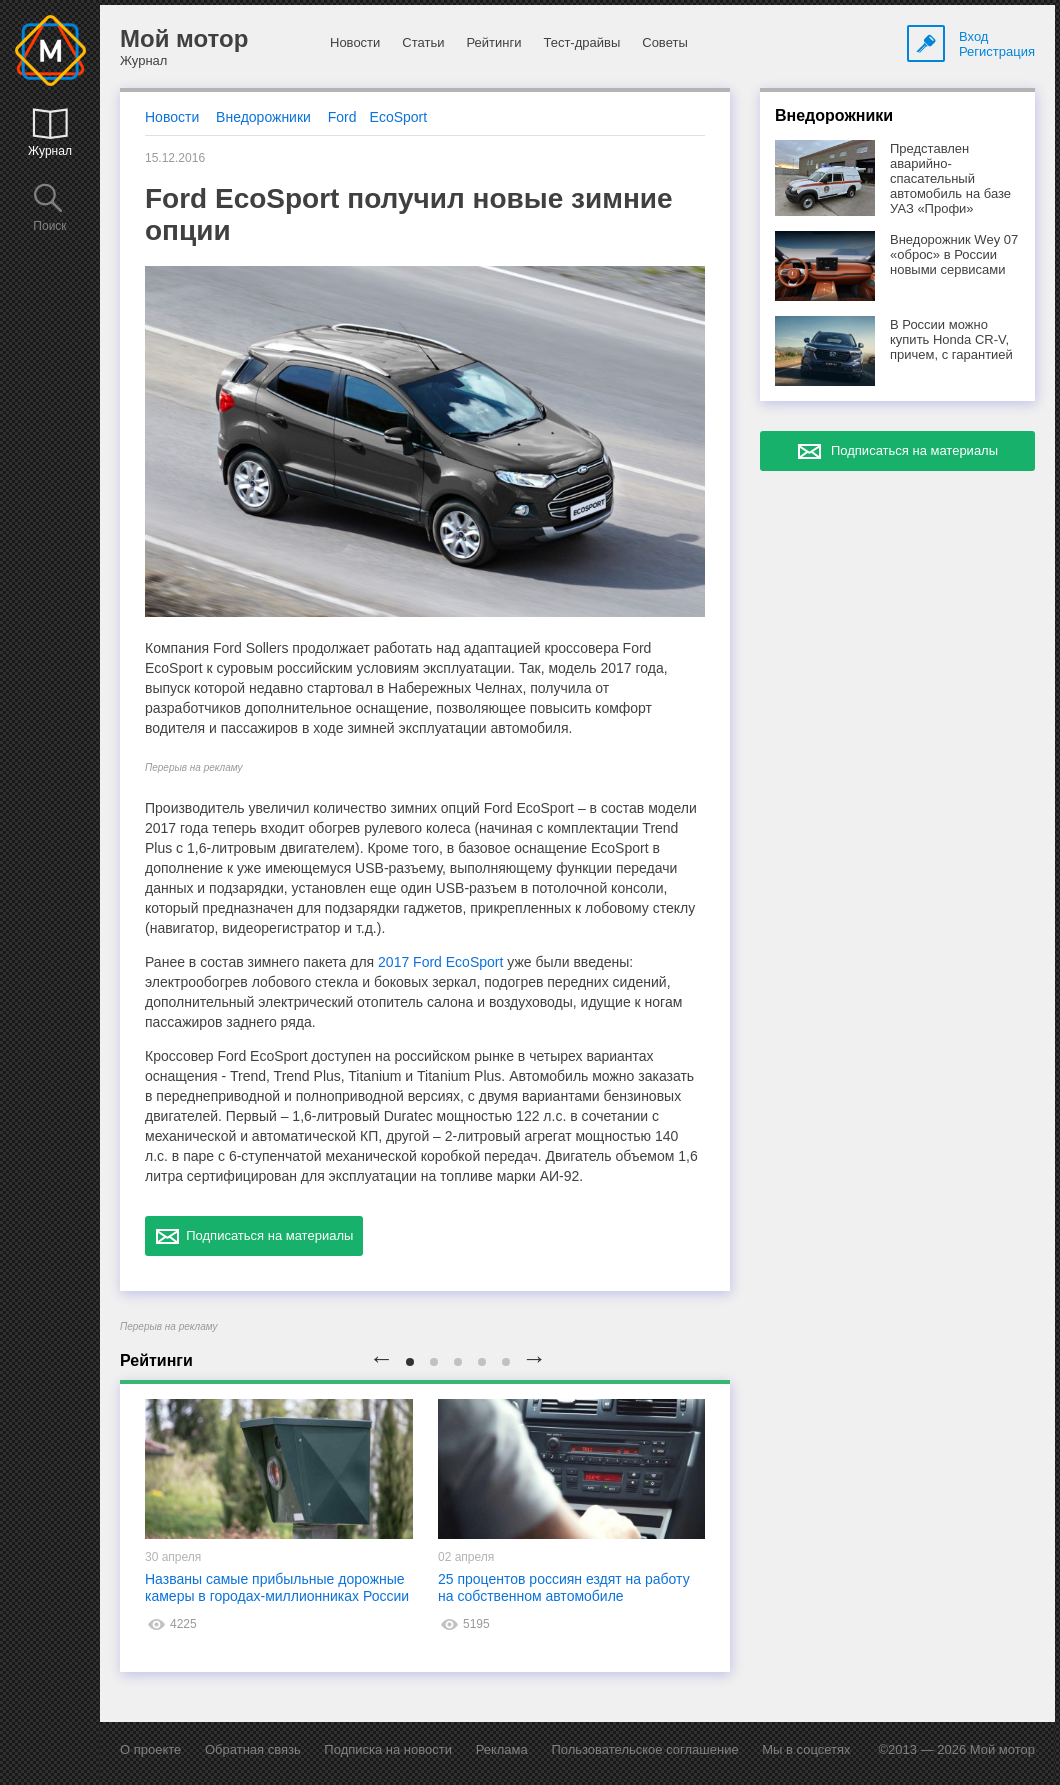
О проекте (150, 1749)
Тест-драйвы (581, 42)
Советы (664, 42)
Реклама (502, 1749)
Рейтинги (493, 42)
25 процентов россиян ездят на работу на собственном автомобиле (564, 1587)
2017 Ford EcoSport (440, 962)
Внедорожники (263, 117)
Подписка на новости (388, 1749)
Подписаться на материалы (254, 1236)
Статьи (423, 42)
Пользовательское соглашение (644, 1749)
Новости (355, 42)
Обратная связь (253, 1749)
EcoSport (399, 117)
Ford (342, 117)
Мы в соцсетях (806, 1749)
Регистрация (997, 51)
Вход (973, 36)
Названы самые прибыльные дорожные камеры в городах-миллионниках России (277, 1587)
